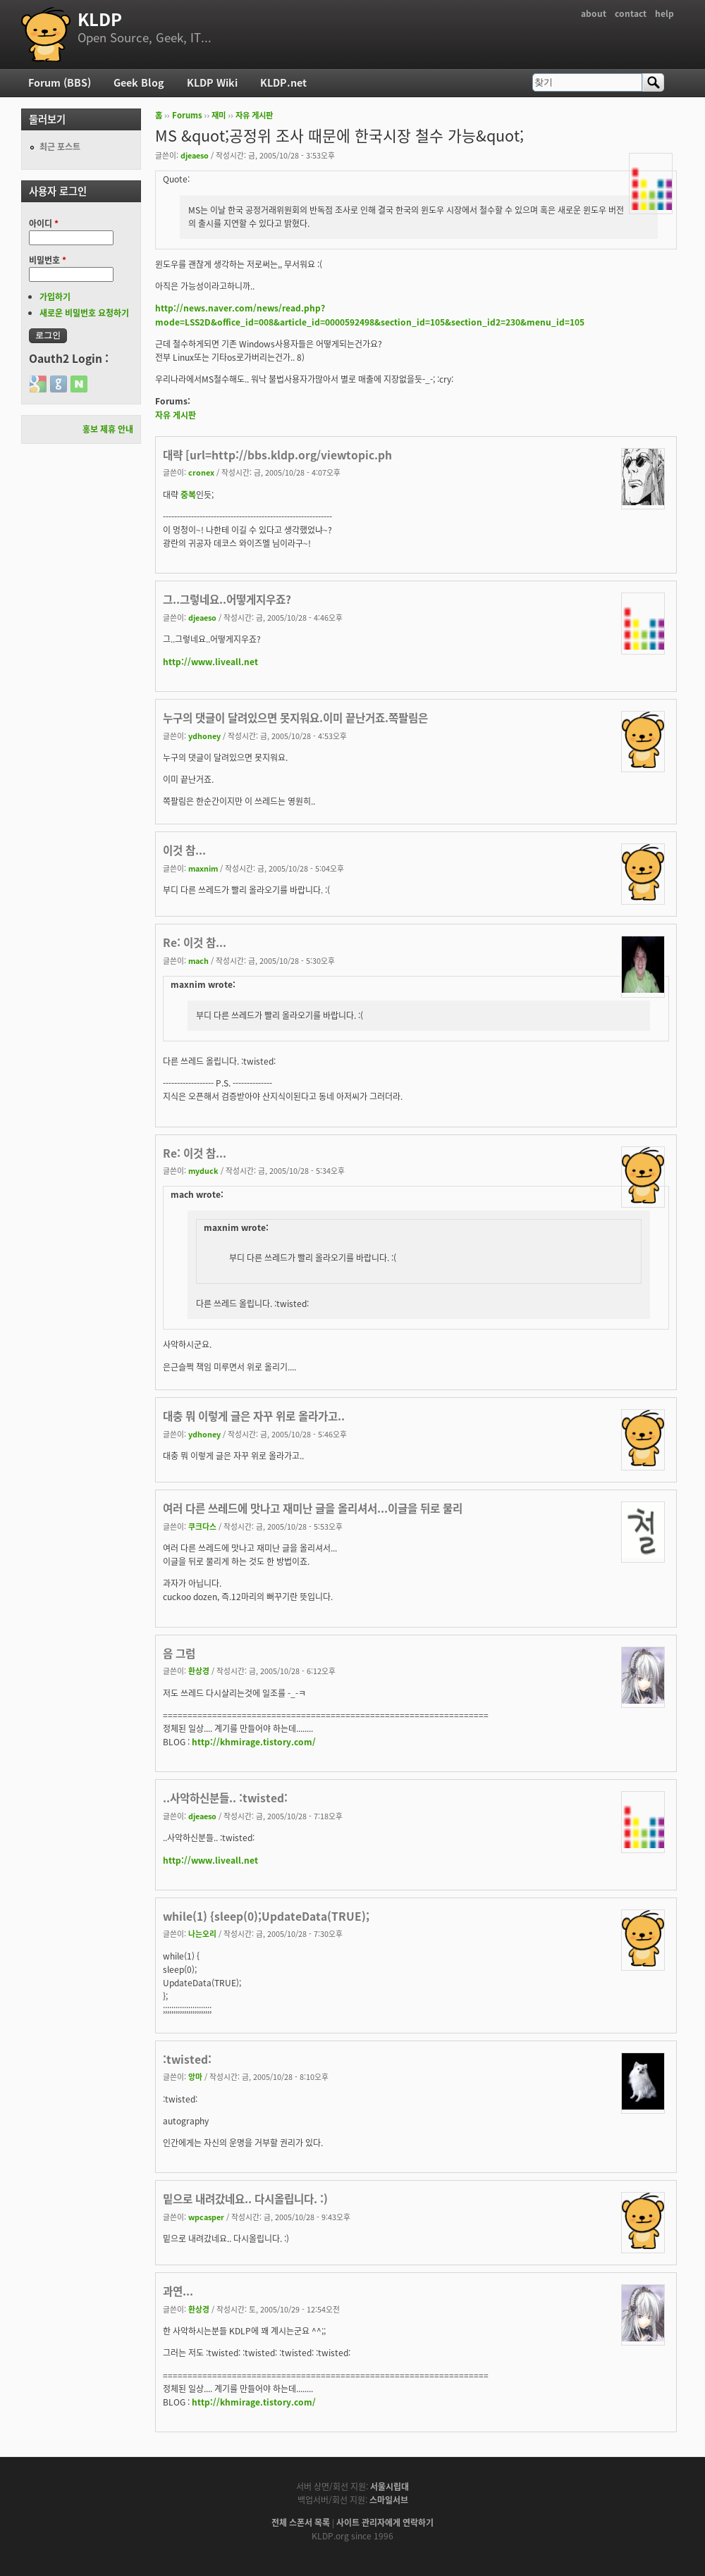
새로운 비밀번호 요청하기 (84, 312)
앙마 (195, 2076)
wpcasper (206, 2216)
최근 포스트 (59, 146)
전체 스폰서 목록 (300, 2522)
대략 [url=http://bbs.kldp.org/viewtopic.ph (277, 455)
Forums (187, 115)
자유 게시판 (254, 115)
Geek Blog (139, 82)
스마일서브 (388, 2500)
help (664, 13)
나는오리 (202, 1933)
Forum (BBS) (59, 82)
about (593, 13)
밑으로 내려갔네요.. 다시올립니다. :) (245, 2199)
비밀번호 (47, 260)
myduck (203, 1170)
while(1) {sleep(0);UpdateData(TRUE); (266, 1916)
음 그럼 (179, 1653)
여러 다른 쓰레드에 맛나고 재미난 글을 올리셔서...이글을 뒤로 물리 (312, 1508)
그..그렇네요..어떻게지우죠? (227, 599)
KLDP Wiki (212, 82)
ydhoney (204, 735)
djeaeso (194, 155)
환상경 (198, 1670)
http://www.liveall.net (210, 661)
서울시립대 (389, 2486)
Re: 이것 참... (194, 942)
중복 (188, 494)
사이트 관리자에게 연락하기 (385, 2522)
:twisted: (187, 2059)
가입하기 (54, 296)
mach (198, 960)
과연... (178, 2291)
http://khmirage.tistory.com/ (254, 1741)
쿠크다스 (202, 1526)
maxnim (203, 868)
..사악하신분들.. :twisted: (225, 1798)
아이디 (44, 223)
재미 (219, 115)
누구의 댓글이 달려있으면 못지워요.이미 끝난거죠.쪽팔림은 (295, 718)
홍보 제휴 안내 (107, 429)
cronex (201, 472)
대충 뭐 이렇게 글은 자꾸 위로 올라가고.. (254, 1416)
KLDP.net (283, 82)
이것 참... (184, 850)
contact (630, 13)
